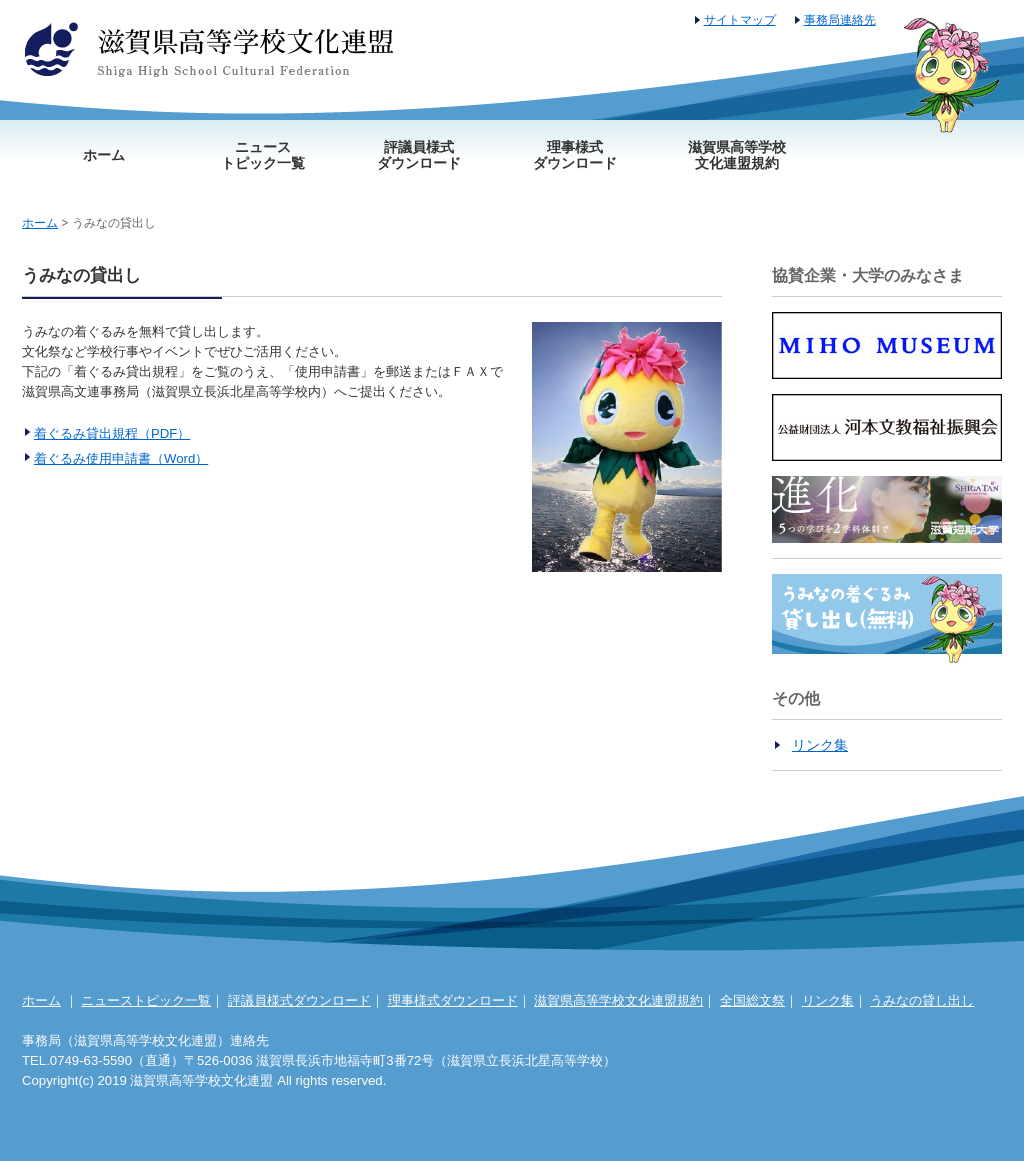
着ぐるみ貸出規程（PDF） (112, 433)
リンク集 (820, 745)
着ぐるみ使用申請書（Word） (121, 458)
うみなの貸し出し (922, 1000)
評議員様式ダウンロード (419, 155)
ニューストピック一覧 (263, 155)
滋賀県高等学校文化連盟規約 (737, 155)
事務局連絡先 (840, 20)
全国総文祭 (752, 1000)
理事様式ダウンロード (575, 155)
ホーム (104, 155)
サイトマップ (740, 20)
